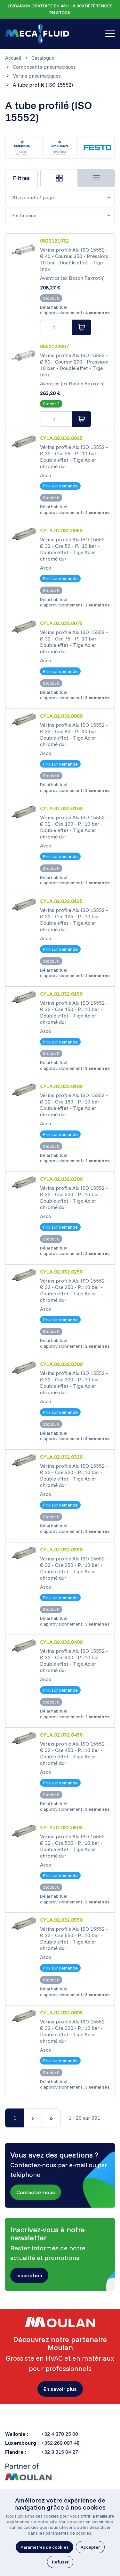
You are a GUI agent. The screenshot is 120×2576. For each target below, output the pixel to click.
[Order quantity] (56, 327)
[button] (35, 2192)
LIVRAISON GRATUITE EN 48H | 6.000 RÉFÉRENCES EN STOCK (60, 9)
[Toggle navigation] (110, 33)
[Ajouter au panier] (81, 327)
